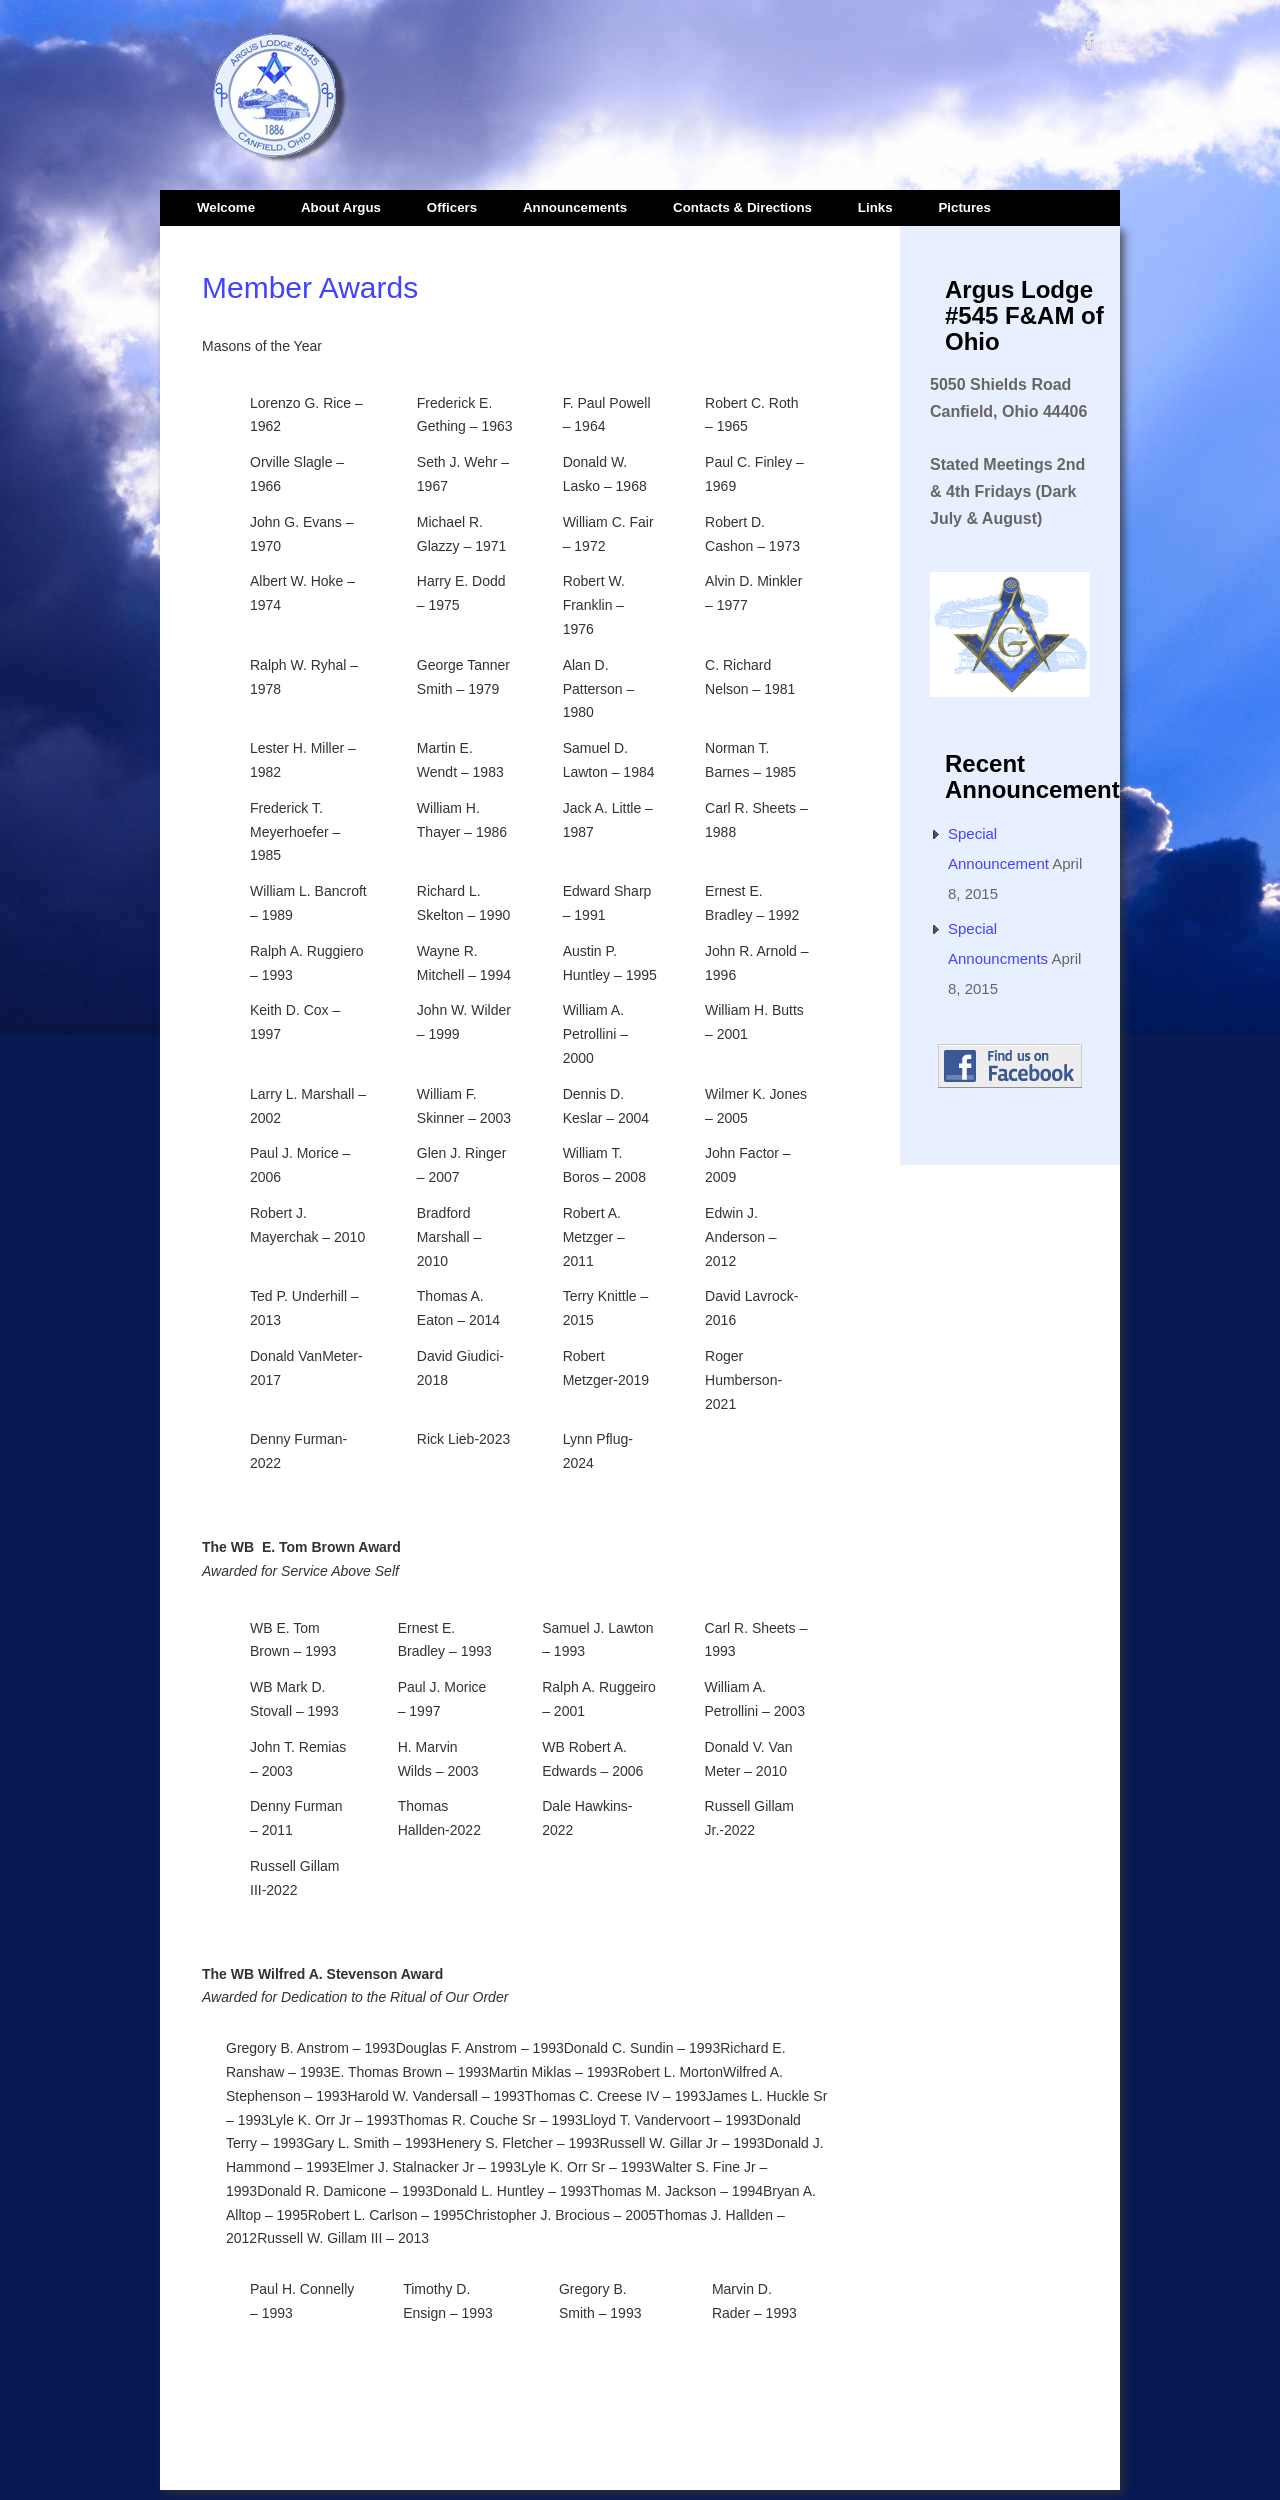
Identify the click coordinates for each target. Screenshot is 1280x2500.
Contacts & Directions (742, 207)
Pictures (964, 207)
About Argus (341, 207)
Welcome (226, 207)
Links (875, 207)
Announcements (575, 207)
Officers (452, 207)
